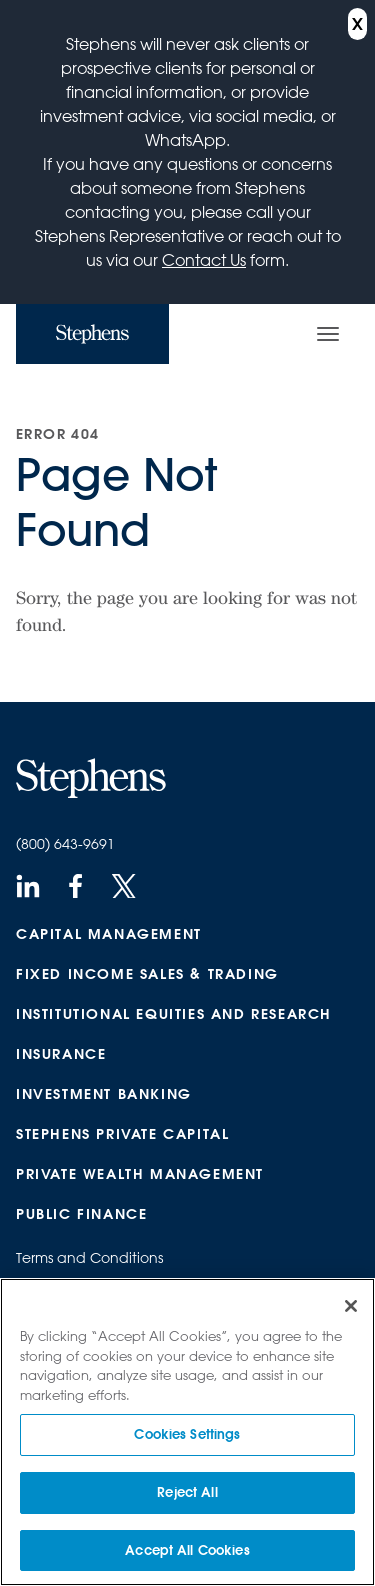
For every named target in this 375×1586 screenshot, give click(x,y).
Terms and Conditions (89, 1258)
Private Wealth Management (140, 1174)
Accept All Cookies (187, 1551)
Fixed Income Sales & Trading (147, 974)
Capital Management (109, 934)
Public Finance (81, 1214)
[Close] (351, 1308)
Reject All (187, 1494)
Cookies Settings (187, 1436)
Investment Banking (104, 1094)
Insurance (61, 1054)
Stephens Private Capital (122, 1134)
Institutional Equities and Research (174, 1014)
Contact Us (204, 260)
